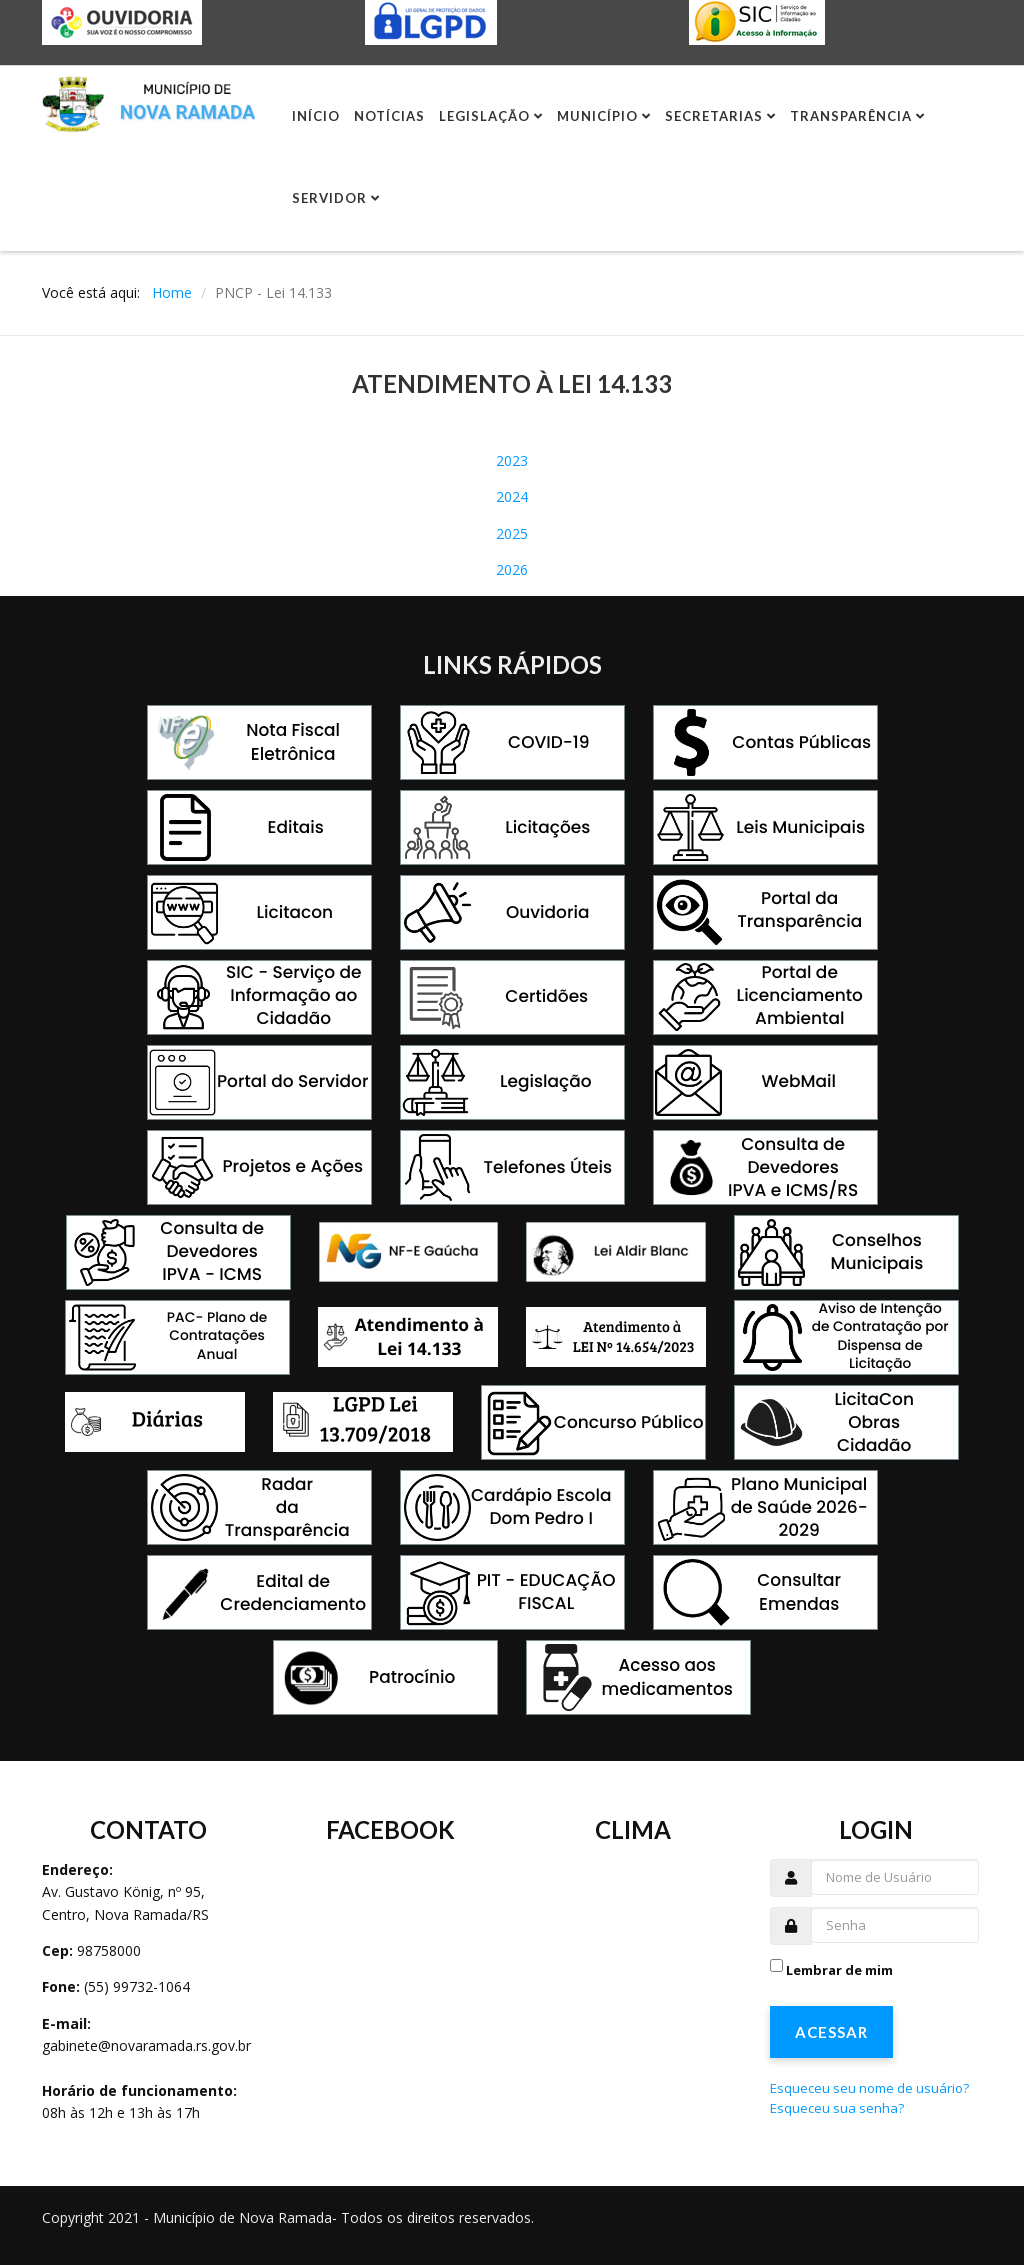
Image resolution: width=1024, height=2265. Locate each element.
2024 (512, 496)
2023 (512, 460)
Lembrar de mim (839, 1970)
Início (316, 116)
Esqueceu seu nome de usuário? (869, 2088)
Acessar (831, 2032)
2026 (512, 569)
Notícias (389, 116)
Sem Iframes (391, 2009)
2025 (512, 533)
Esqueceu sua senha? (837, 2108)
